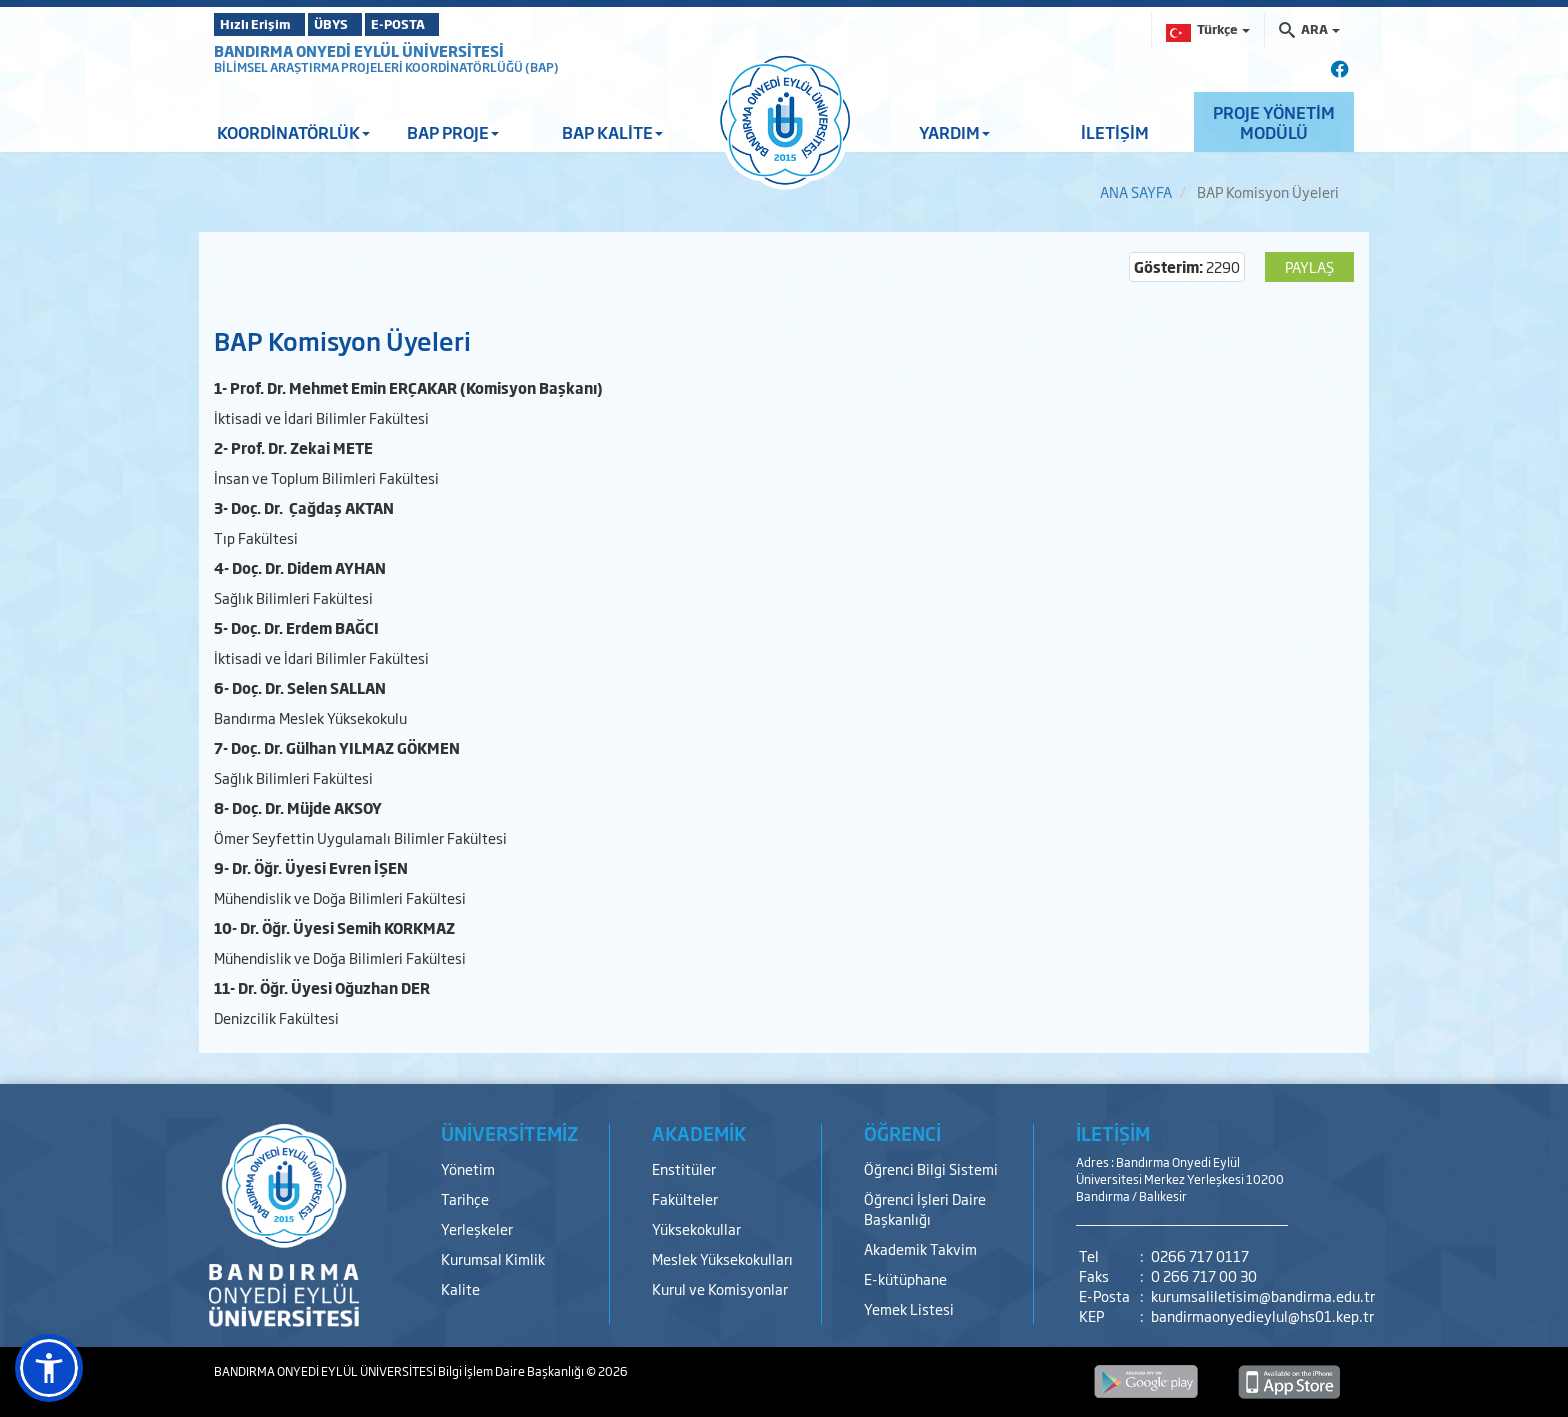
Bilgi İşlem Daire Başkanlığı (512, 1371)
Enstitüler (684, 1168)
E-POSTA (454, 24)
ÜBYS (361, 24)
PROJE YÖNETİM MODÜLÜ (1274, 122)
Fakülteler (685, 1198)
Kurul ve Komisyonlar (720, 1288)
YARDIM (954, 132)
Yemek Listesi (909, 1308)
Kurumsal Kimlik (493, 1258)
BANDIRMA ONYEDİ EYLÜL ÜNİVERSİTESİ (359, 50)
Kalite (460, 1288)
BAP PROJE (453, 132)
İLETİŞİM (1115, 132)
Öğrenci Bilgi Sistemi (931, 1168)
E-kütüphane (905, 1278)
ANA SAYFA (1136, 191)
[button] (49, 1368)
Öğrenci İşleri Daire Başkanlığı (925, 1208)
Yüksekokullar (696, 1228)
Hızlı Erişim (263, 24)
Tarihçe (465, 1198)
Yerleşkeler (477, 1228)
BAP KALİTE (612, 132)
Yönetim (468, 1168)
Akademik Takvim (920, 1248)
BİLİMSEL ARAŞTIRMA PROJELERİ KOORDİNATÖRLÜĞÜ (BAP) (386, 67)
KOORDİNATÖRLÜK (293, 132)
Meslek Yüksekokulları (722, 1258)
